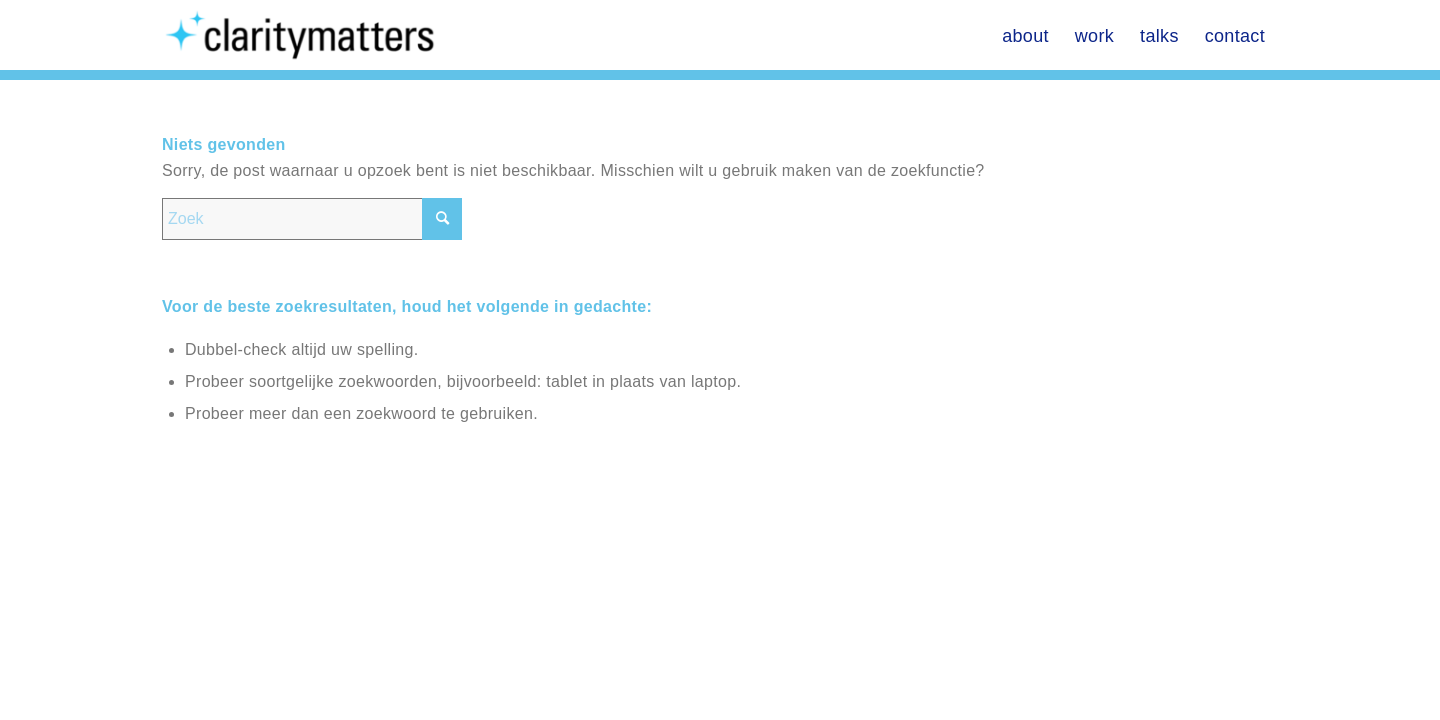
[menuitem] (1025, 35)
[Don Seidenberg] (305, 35)
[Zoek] (312, 219)
